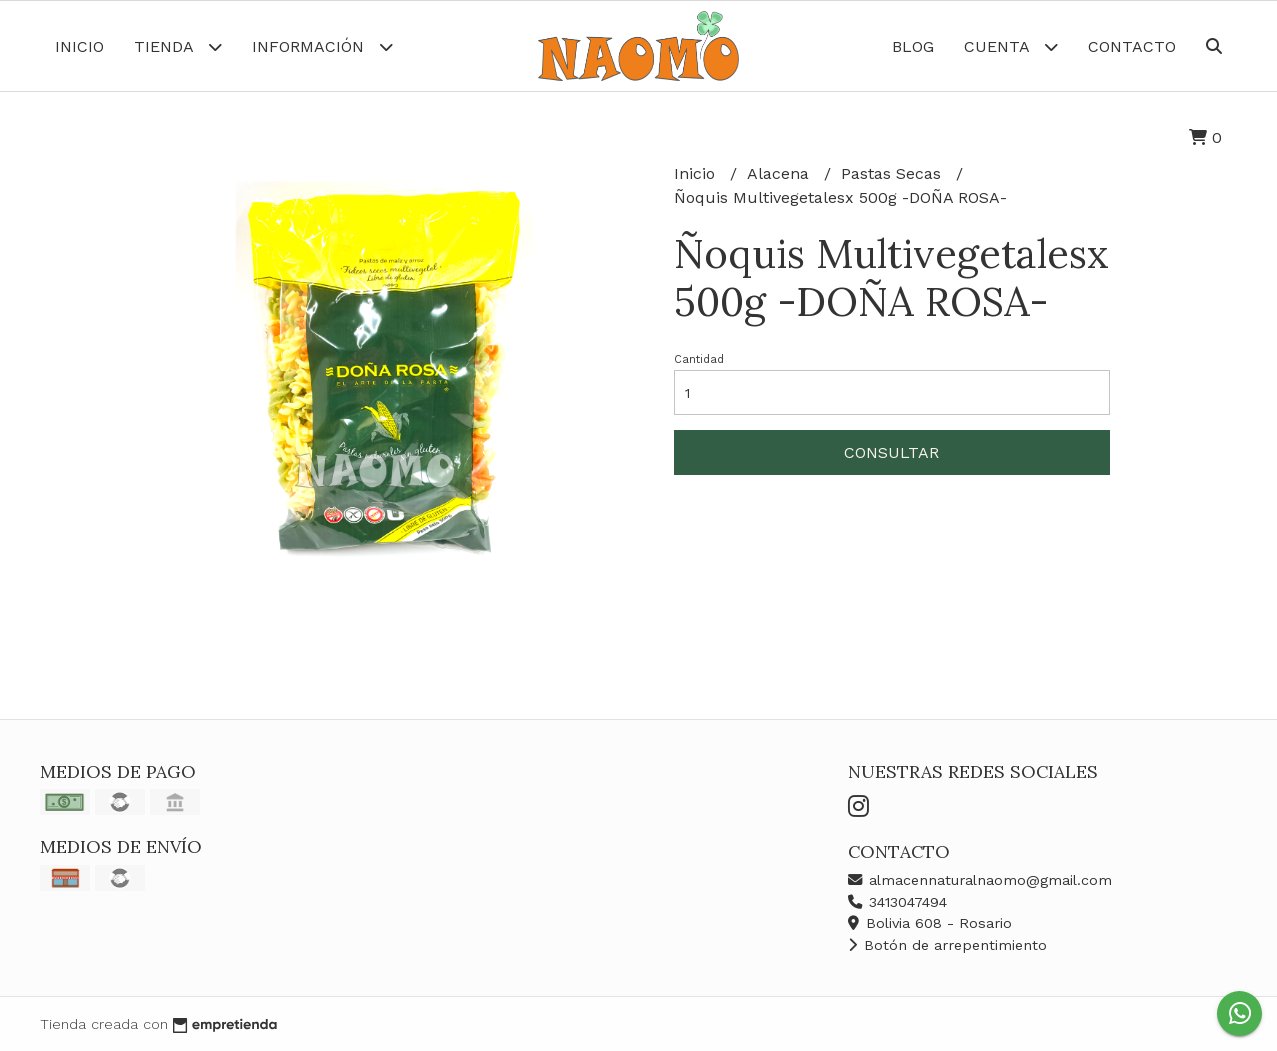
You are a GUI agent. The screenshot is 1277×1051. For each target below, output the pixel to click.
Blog (913, 46)
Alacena (780, 173)
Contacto (1132, 46)
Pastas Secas (893, 173)
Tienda (178, 46)
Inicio (79, 46)
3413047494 (897, 902)
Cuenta (1011, 46)
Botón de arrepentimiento (947, 945)
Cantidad (699, 359)
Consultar (891, 452)
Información (322, 46)
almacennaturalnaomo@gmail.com (980, 880)
